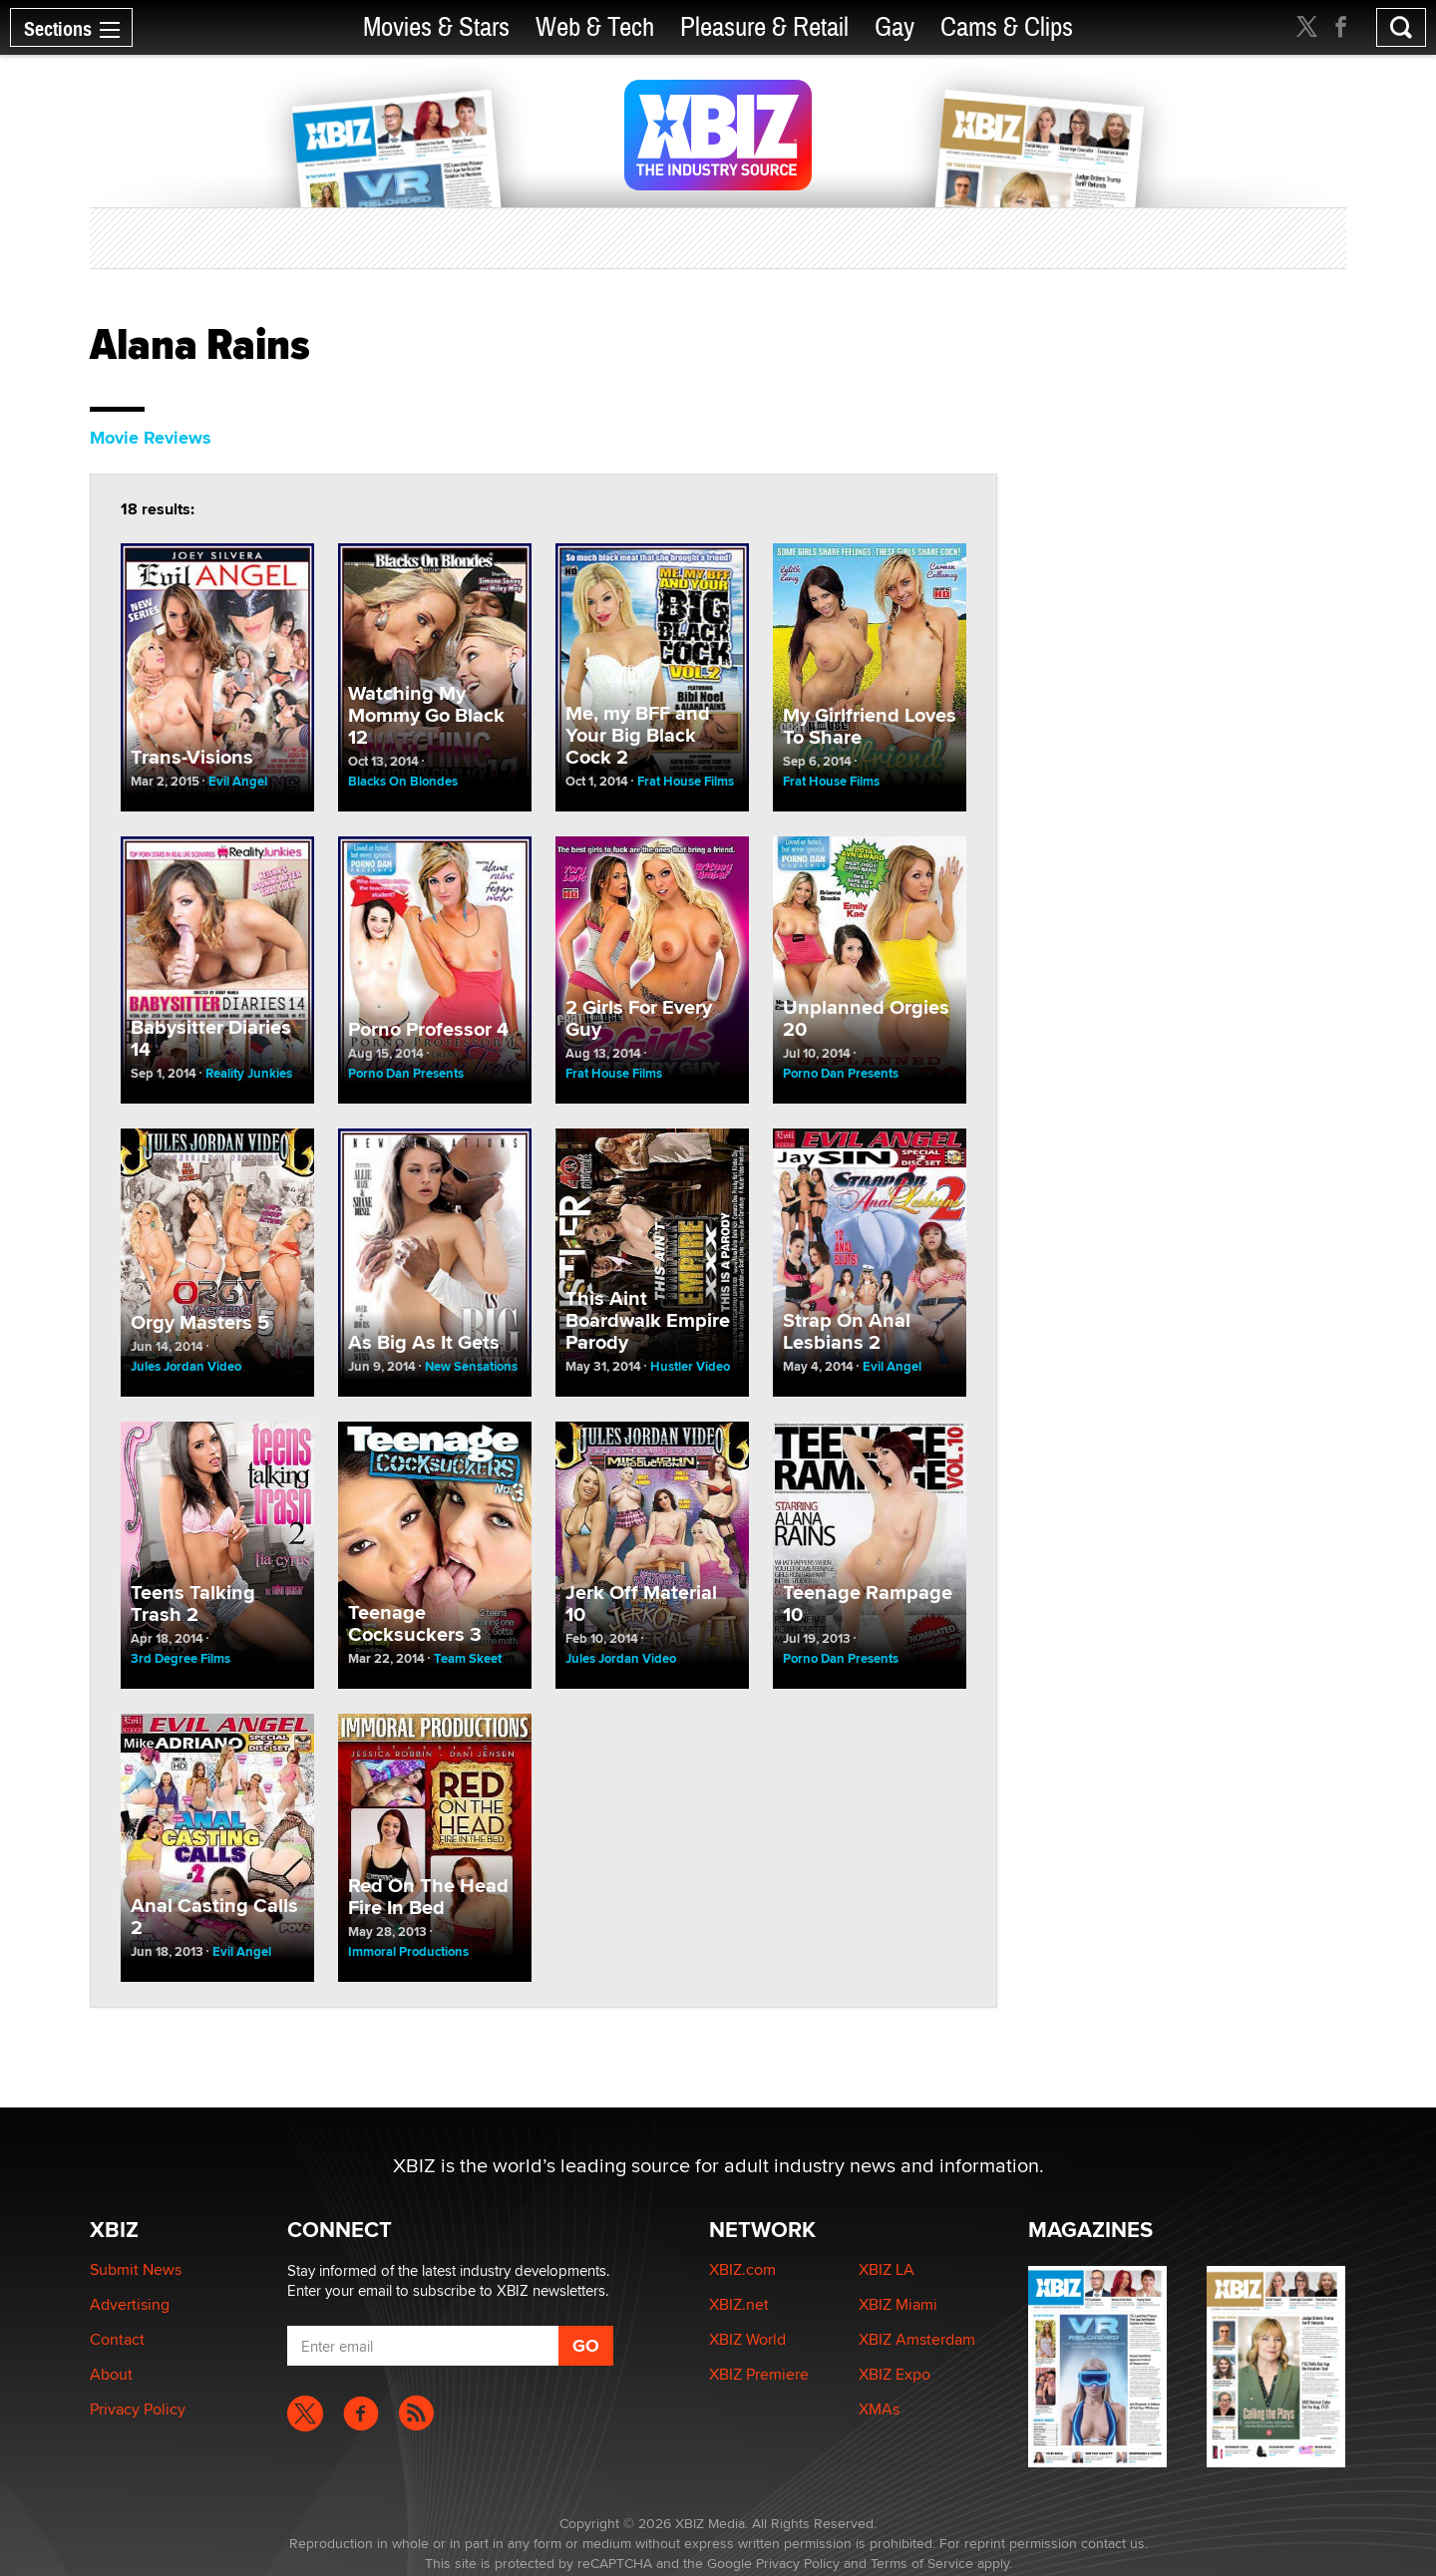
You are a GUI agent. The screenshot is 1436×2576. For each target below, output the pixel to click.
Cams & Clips (1006, 27)
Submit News (135, 2269)
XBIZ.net (739, 2304)
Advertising (130, 2304)
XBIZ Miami (898, 2304)
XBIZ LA (886, 2269)
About (111, 2374)
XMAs (879, 2409)
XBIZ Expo (894, 2374)
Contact (117, 2339)
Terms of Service (922, 2563)
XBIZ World (747, 2339)
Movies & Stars (436, 27)
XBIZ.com (742, 2269)
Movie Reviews (150, 438)
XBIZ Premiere (759, 2374)
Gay (894, 27)
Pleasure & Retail (764, 27)
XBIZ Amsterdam (917, 2339)
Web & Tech (595, 27)
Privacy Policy (137, 2409)
